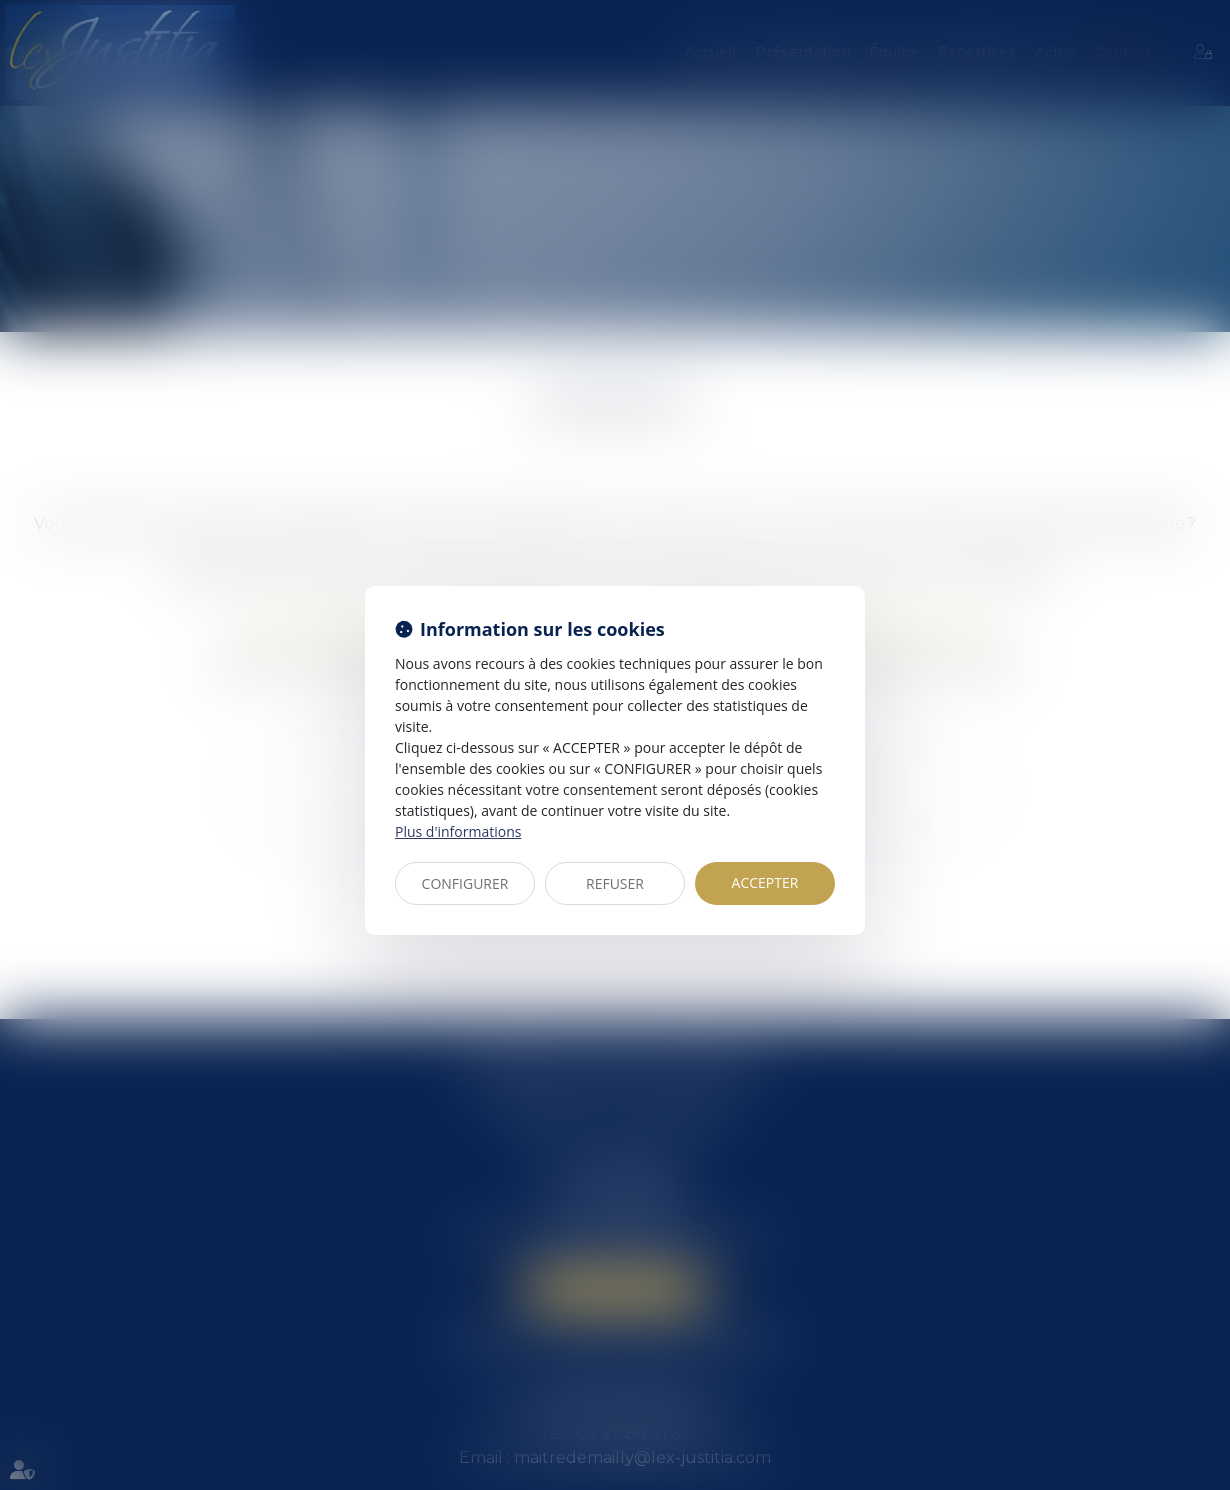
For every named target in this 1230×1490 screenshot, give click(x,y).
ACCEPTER (765, 882)
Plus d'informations (458, 831)
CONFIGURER (465, 883)
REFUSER (615, 883)
